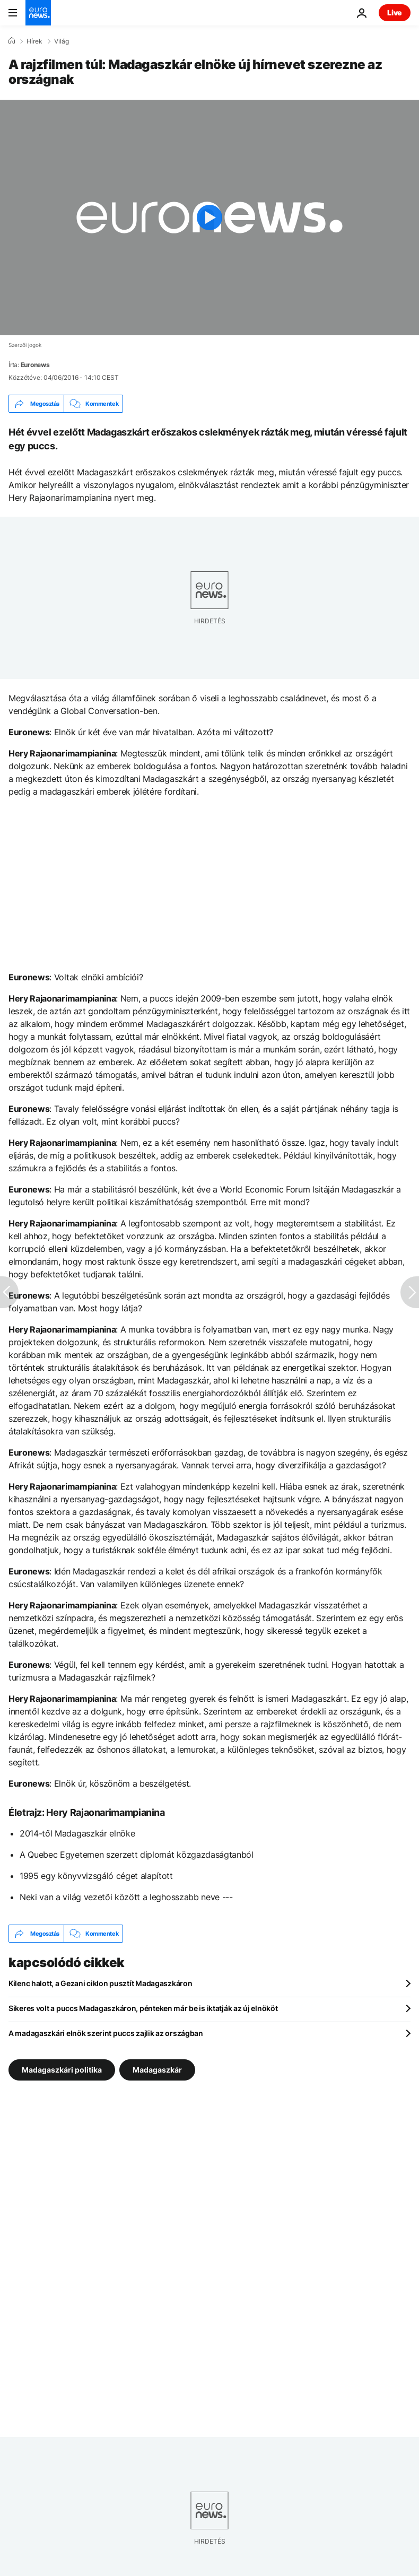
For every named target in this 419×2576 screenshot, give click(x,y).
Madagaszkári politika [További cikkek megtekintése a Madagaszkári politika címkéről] (62, 2069)
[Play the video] (209, 217)
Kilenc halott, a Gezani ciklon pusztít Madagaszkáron (100, 1983)
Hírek (34, 41)
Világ (61, 41)
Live (394, 12)
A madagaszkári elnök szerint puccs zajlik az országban (105, 2033)
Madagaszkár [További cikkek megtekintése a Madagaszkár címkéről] (157, 2069)
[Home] (11, 41)
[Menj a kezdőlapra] (38, 12)
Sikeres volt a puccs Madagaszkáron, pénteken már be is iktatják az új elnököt (142, 2008)
